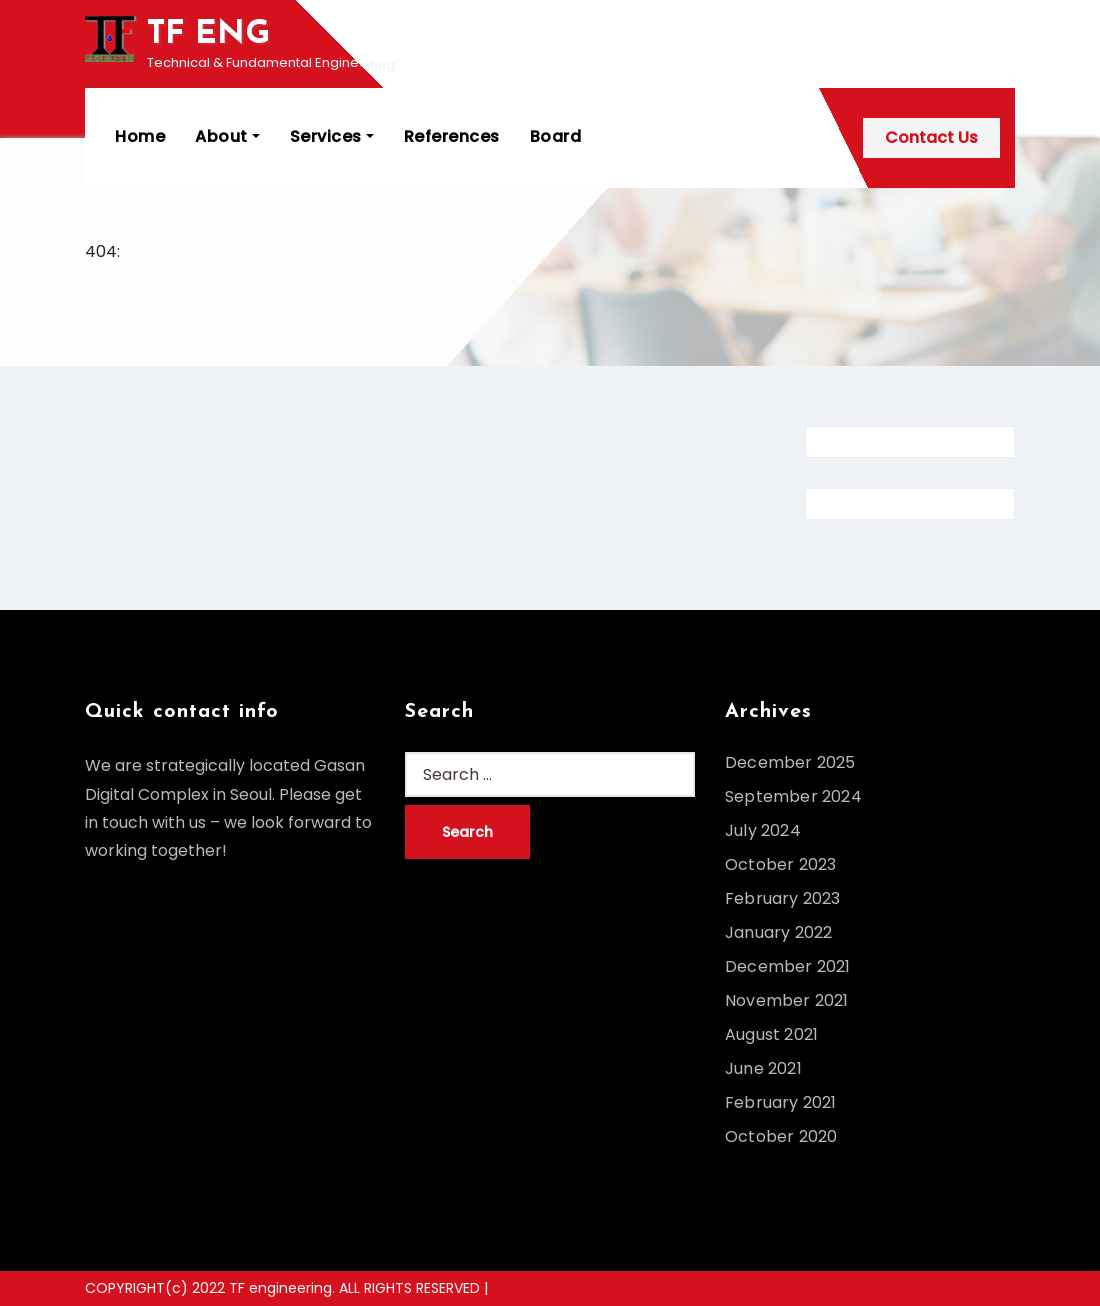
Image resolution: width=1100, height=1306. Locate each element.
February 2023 (783, 898)
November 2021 (787, 1000)
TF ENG (208, 34)
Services (332, 136)
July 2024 (763, 830)
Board (556, 136)
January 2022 (778, 932)
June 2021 (763, 1068)
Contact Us (931, 137)
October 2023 (780, 864)
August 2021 (771, 1034)
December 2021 (788, 966)
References (452, 136)
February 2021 (781, 1102)
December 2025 (790, 762)
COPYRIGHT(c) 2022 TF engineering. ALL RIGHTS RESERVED (284, 1288)
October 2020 (781, 1136)
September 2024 (793, 796)
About (227, 136)
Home (140, 136)
